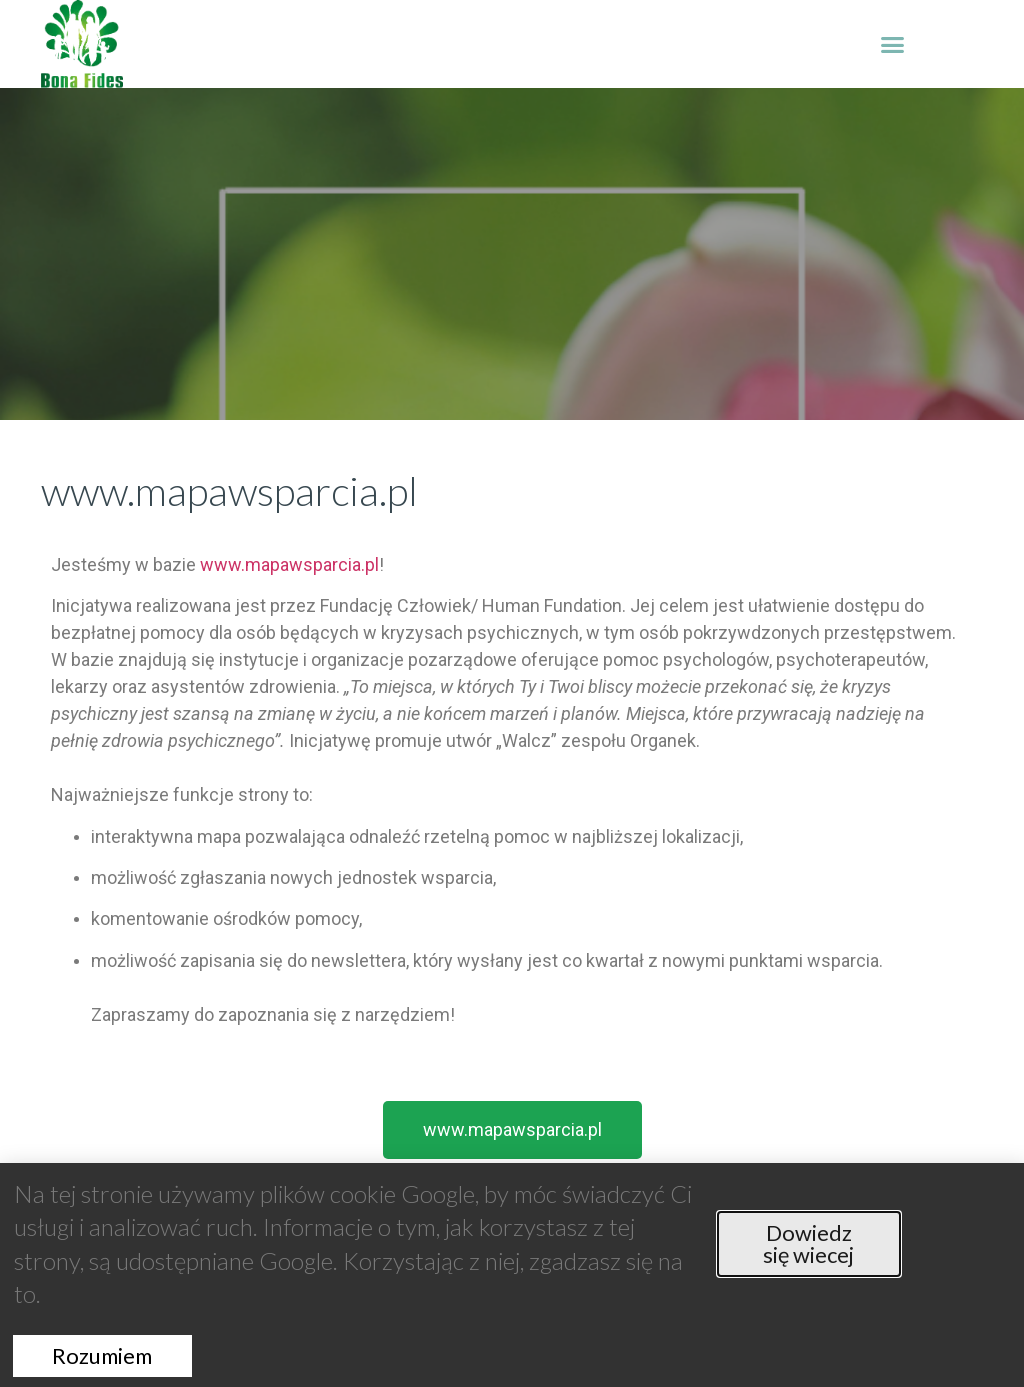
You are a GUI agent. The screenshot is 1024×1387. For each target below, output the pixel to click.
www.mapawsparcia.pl (289, 564)
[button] (893, 44)
